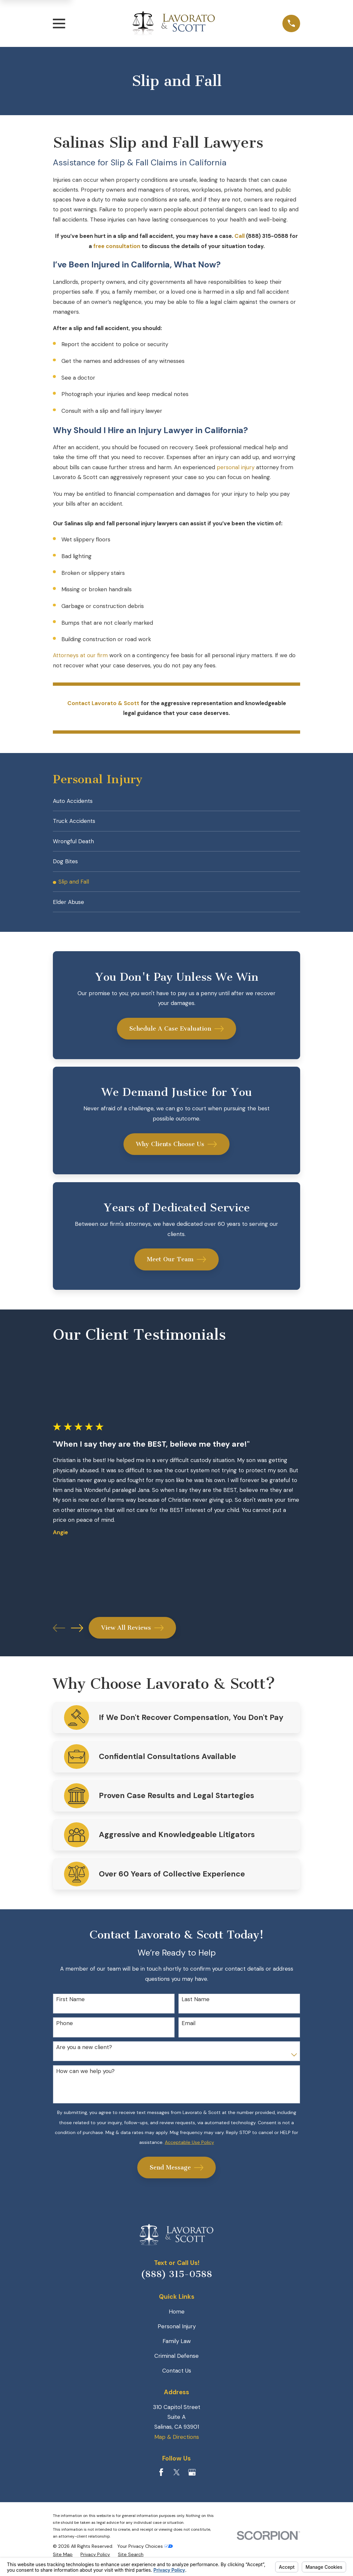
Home (177, 2318)
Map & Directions (176, 2444)
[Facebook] (161, 2479)
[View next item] (77, 1635)
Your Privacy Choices (145, 2553)
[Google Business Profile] (192, 2479)
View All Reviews (132, 1635)
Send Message (177, 2174)
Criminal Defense (176, 2363)
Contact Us (176, 2377)
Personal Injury (177, 2333)
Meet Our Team (176, 1266)
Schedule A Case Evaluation (176, 1035)
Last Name (196, 2006)
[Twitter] (177, 2479)
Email (188, 2030)
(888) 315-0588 (176, 2281)
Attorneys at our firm (80, 655)
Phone (64, 2030)
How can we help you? (85, 2078)
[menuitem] (176, 801)
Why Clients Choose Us (176, 1151)
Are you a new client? (84, 2054)
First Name (70, 2006)
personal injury (235, 467)
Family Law (177, 2348)
